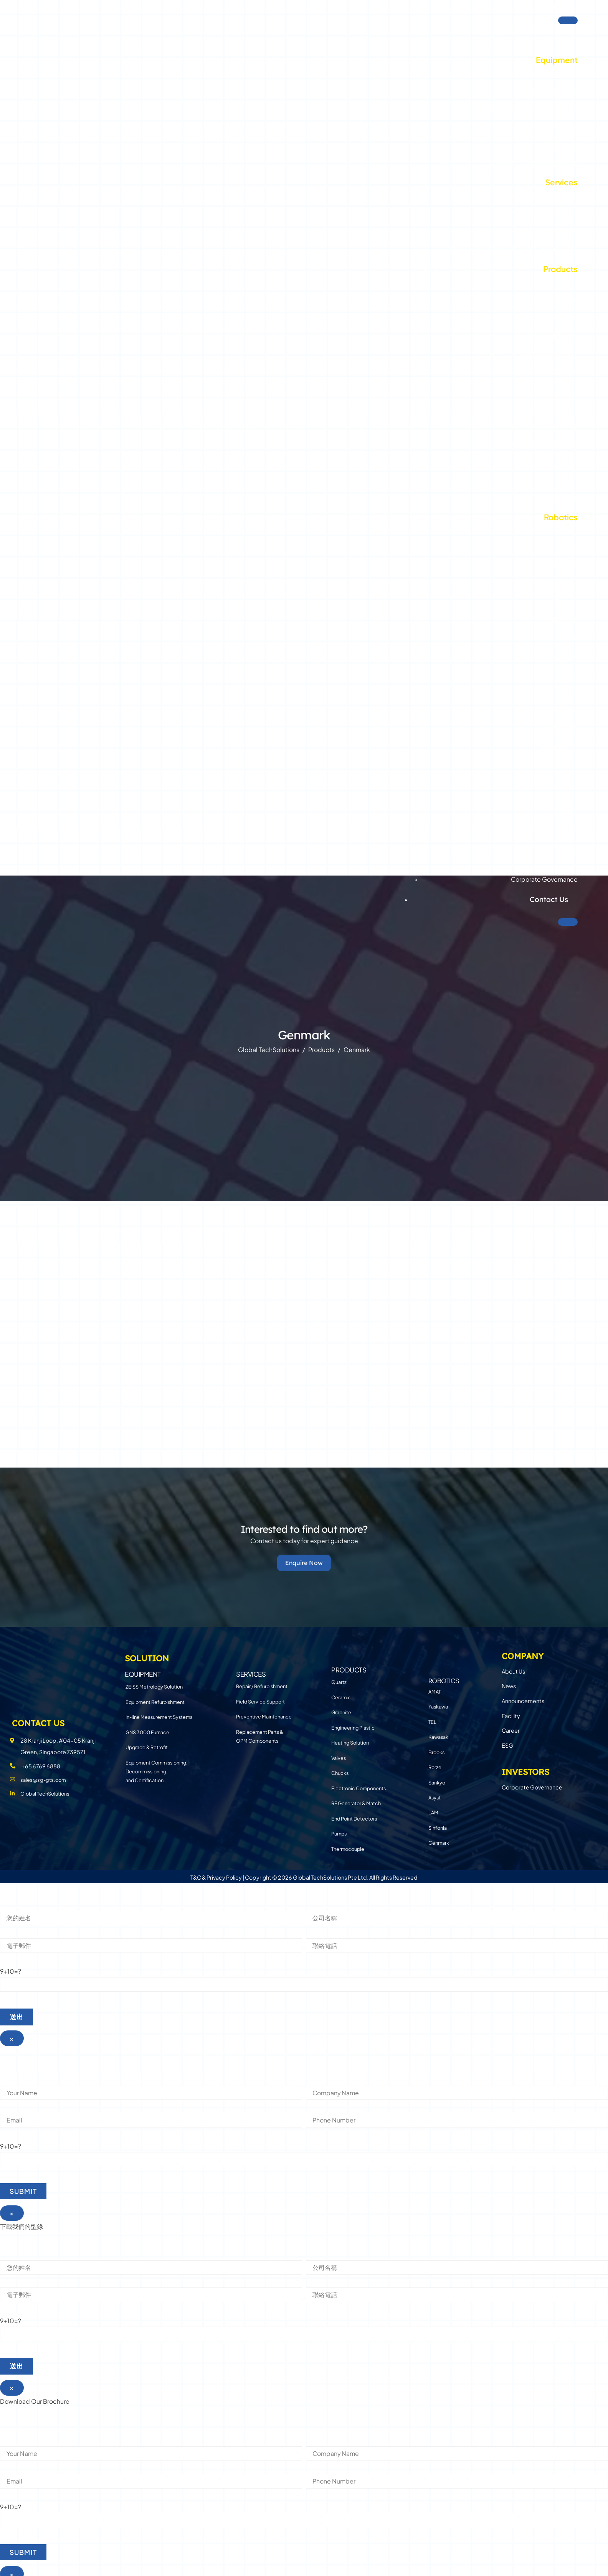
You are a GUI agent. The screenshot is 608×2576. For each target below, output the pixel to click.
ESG (571, 844)
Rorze (569, 634)
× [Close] (12, 2036)
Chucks (565, 404)
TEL (572, 526)
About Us (565, 756)
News (569, 774)
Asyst (569, 670)
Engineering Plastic (547, 332)
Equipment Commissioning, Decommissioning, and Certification (156, 1765)
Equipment (557, 57)
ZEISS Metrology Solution (538, 69)
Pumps (566, 476)
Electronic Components (540, 422)
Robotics (561, 514)
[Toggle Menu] (568, 17)
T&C (195, 1875)
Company (551, 744)
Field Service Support (543, 209)
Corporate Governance (544, 876)
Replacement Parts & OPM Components (514, 245)
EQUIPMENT (142, 1668)
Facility (567, 809)
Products (560, 266)
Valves (567, 386)
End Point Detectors (546, 458)
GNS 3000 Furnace (547, 123)
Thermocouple (554, 494)
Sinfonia (565, 706)
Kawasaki (563, 580)
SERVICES (251, 1668)
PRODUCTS (348, 1668)
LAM (571, 688)
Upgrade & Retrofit (548, 141)
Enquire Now (304, 1559)
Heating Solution (551, 368)
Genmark (563, 724)
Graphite (563, 314)
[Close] (568, 919)
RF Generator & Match (543, 439)
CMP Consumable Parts (540, 350)
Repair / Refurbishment (541, 191)
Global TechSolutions (531, 26)
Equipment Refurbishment (536, 87)
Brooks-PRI (560, 616)
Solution (553, 44)
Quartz (567, 278)
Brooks (566, 598)
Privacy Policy (224, 1875)
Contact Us (549, 896)
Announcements (554, 791)
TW (566, 6)
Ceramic (564, 296)
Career (568, 827)
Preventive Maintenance (539, 227)
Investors (551, 864)
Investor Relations (527, 6)
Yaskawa (564, 562)
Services (561, 179)
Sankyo (566, 652)
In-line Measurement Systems (530, 105)
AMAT (569, 544)
